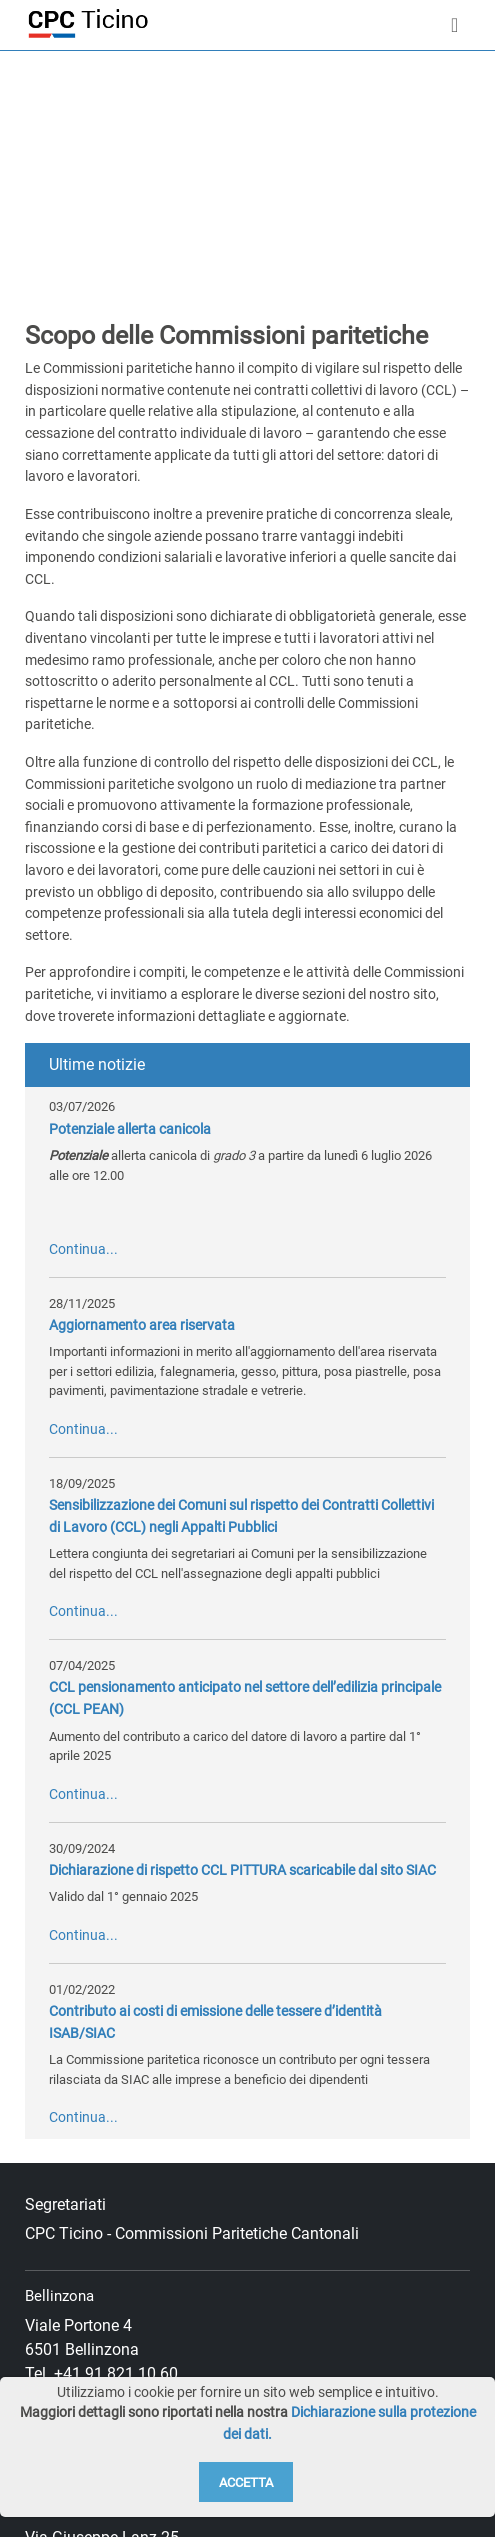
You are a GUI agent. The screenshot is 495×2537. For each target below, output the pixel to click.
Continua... (83, 1249)
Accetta (246, 2482)
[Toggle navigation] (454, 25)
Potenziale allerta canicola (130, 1129)
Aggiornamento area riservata (142, 1325)
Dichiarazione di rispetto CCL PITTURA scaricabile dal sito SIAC (242, 1870)
